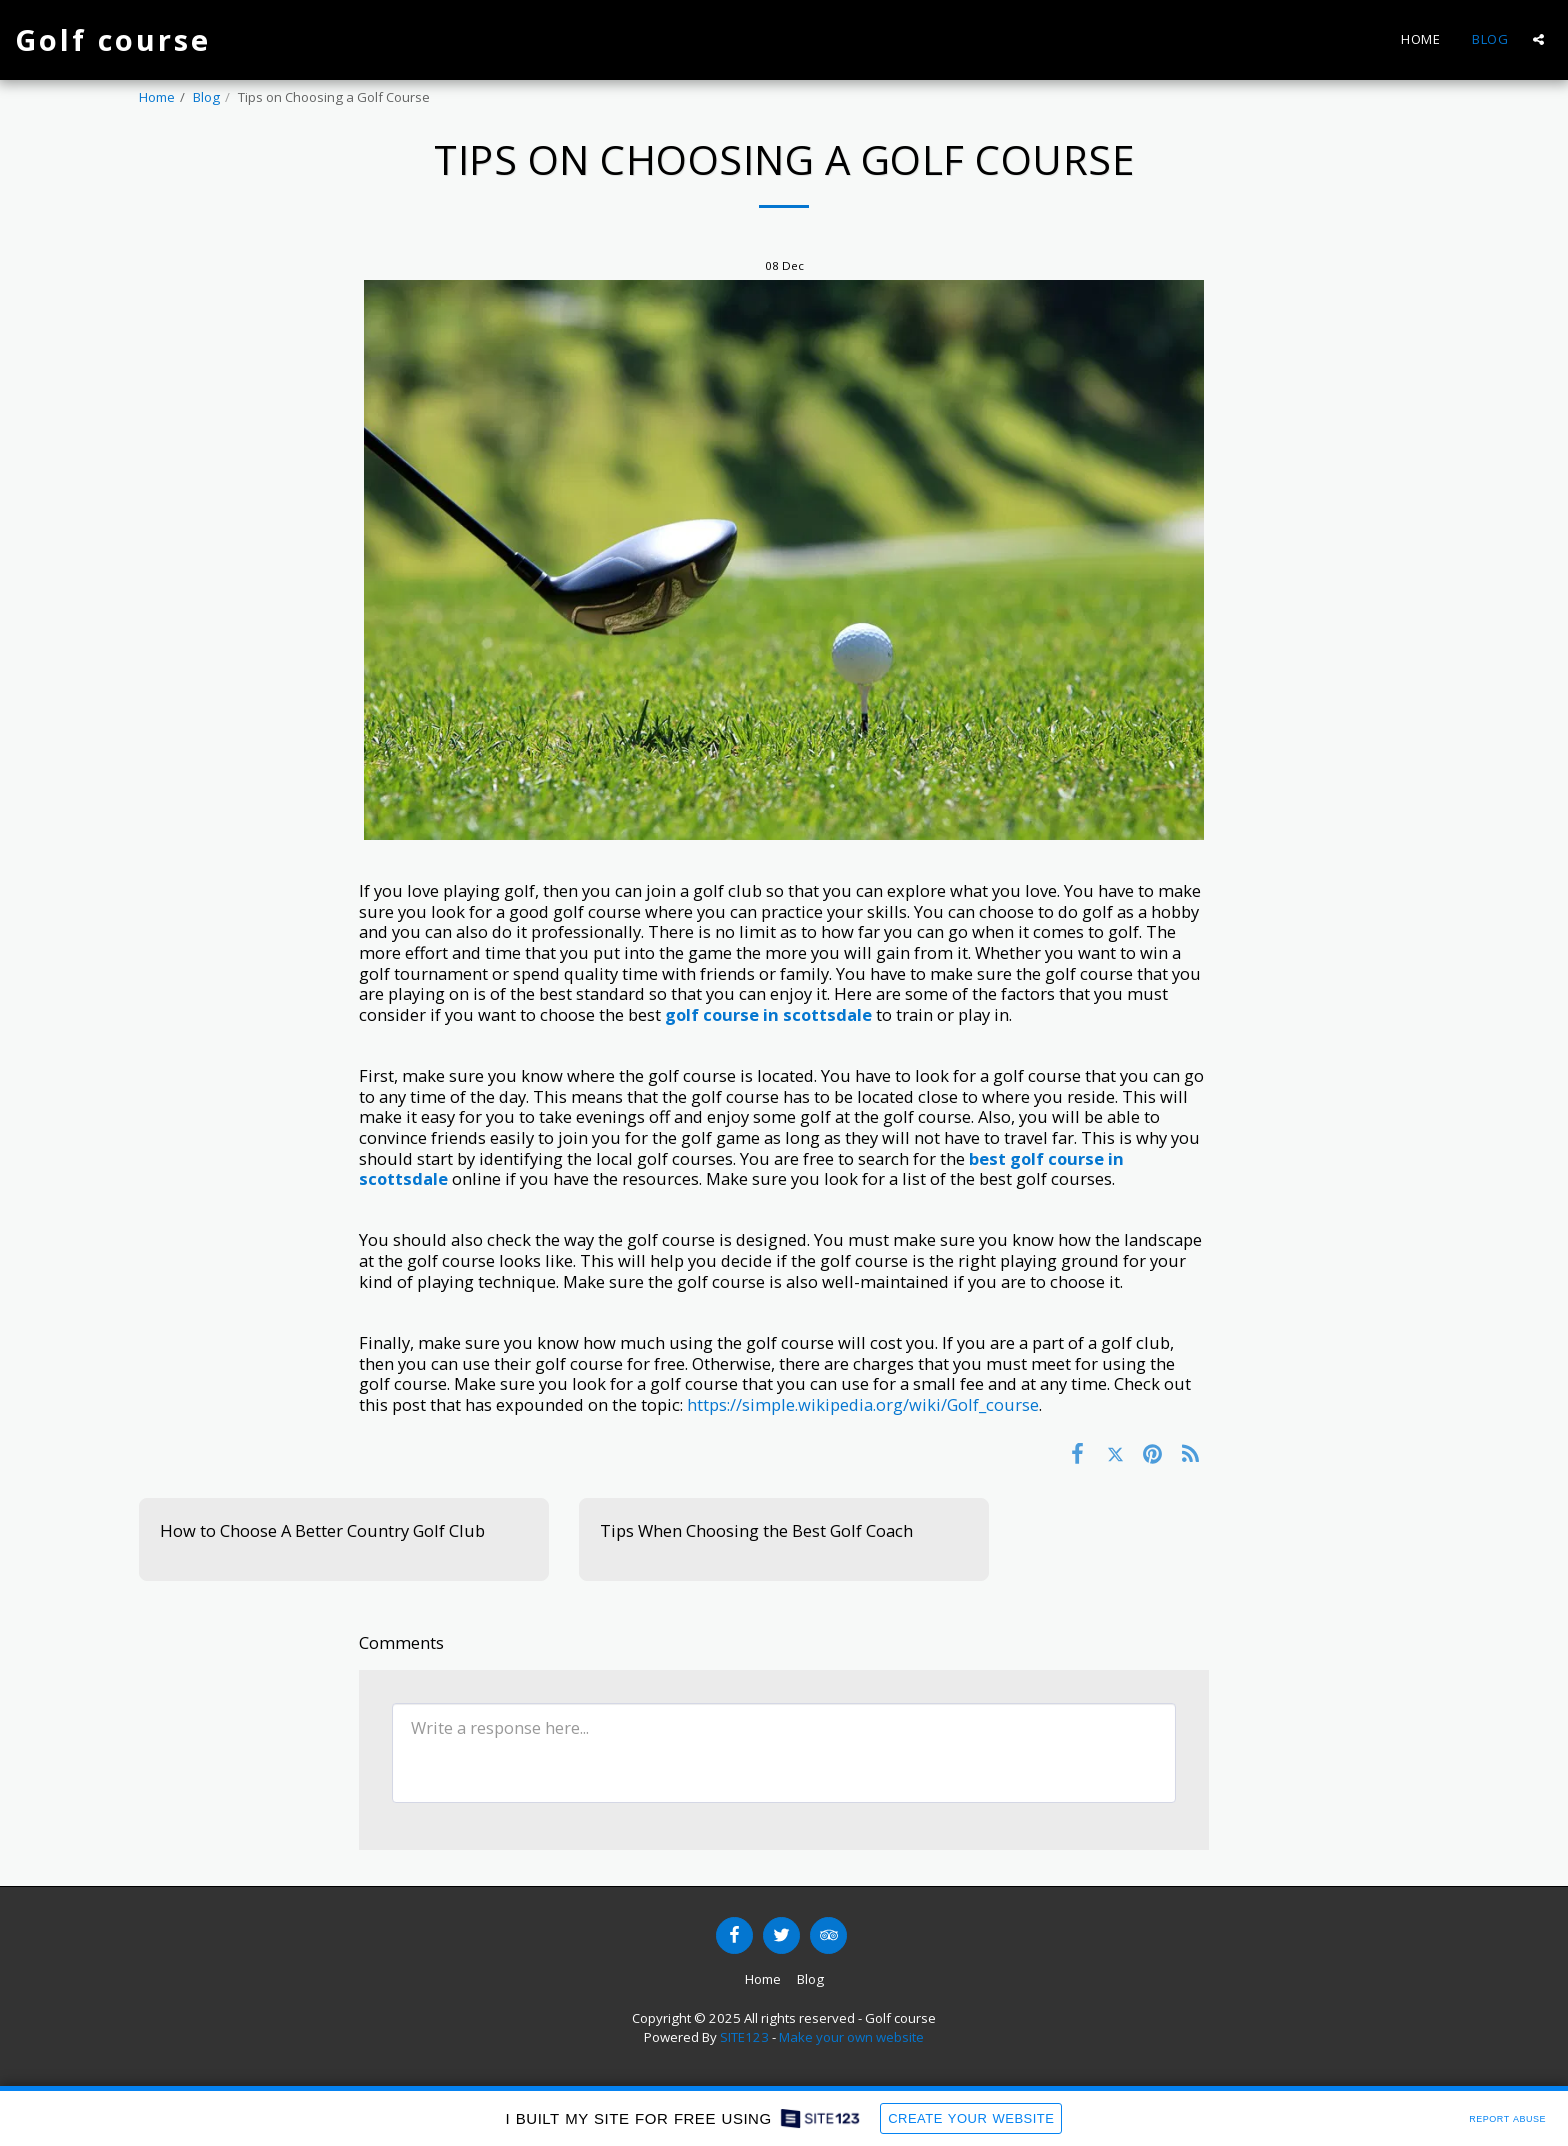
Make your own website (851, 2037)
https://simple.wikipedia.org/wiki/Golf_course (863, 1404)
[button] (1538, 39)
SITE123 (744, 2037)
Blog (206, 97)
